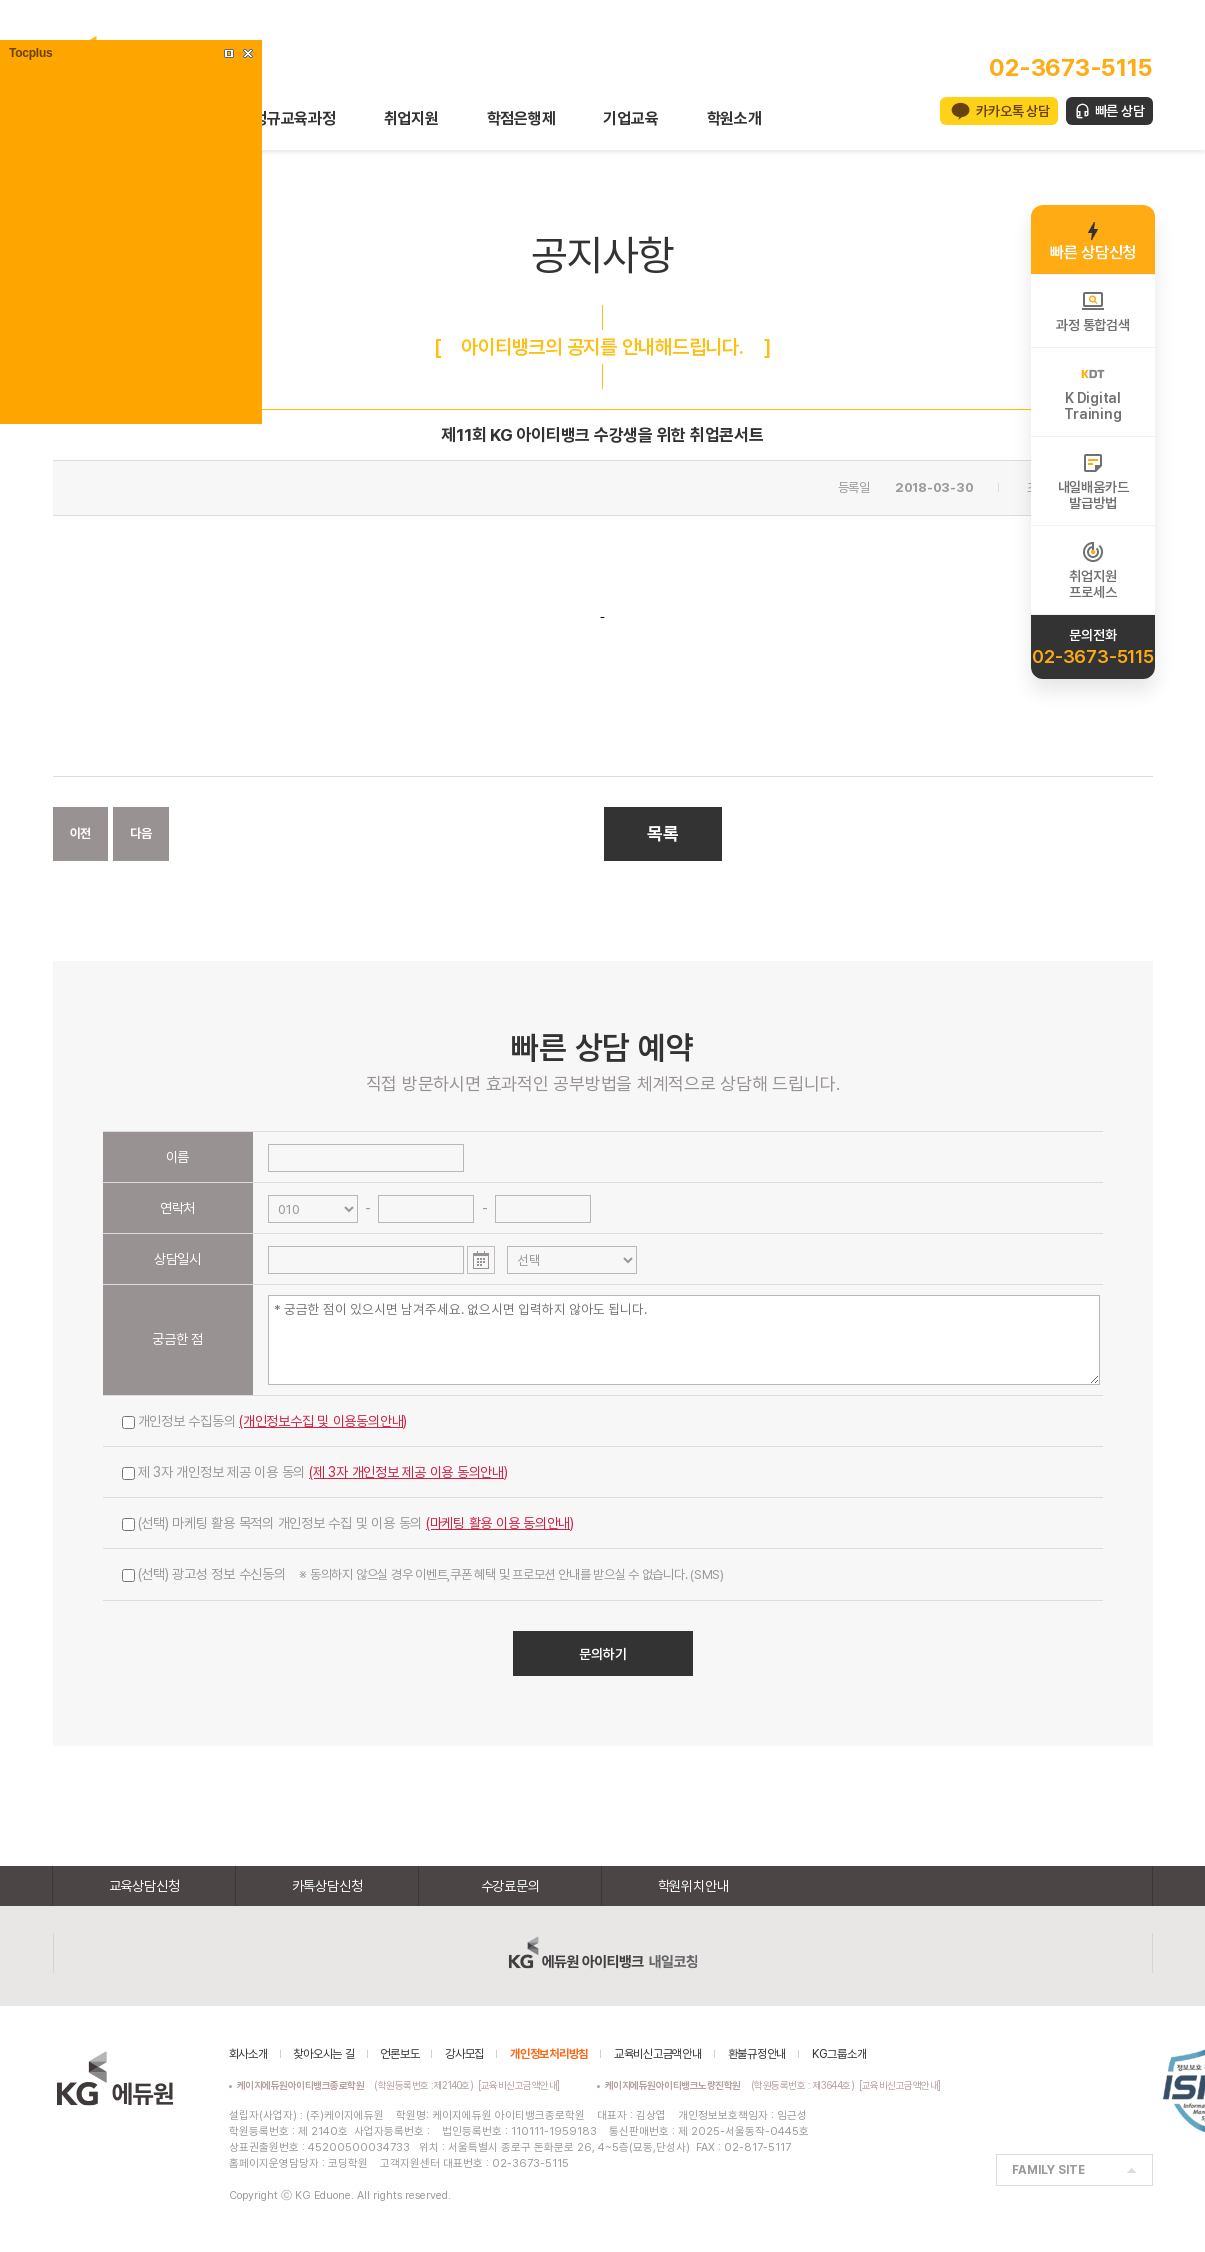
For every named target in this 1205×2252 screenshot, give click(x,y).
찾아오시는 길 (323, 2054)
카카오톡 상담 (1012, 111)
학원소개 (734, 118)
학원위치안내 (693, 1886)
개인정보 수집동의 (265, 1421)
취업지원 (411, 118)
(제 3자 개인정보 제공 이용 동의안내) (408, 1472)
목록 (663, 833)
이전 (81, 833)
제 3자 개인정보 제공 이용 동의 (315, 1472)
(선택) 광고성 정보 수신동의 (423, 1574)
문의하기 (603, 1654)
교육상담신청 (144, 1886)
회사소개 (248, 2054)
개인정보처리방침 (549, 2054)
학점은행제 (521, 118)
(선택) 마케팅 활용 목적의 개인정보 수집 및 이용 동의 (348, 1523)
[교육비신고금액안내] (519, 2085)
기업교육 (630, 118)
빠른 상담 (1120, 111)
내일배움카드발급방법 (1093, 481)
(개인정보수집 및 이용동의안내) (323, 1421)
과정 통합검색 (1092, 311)
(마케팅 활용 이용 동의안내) (500, 1523)
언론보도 (399, 2054)
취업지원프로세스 (1092, 570)
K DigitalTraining (1092, 392)
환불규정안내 (757, 2054)
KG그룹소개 (839, 2054)
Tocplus (30, 53)
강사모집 (464, 2054)
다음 (141, 833)
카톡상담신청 (327, 1886)
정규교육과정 (294, 118)
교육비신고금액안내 (658, 2054)
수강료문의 (510, 1886)
